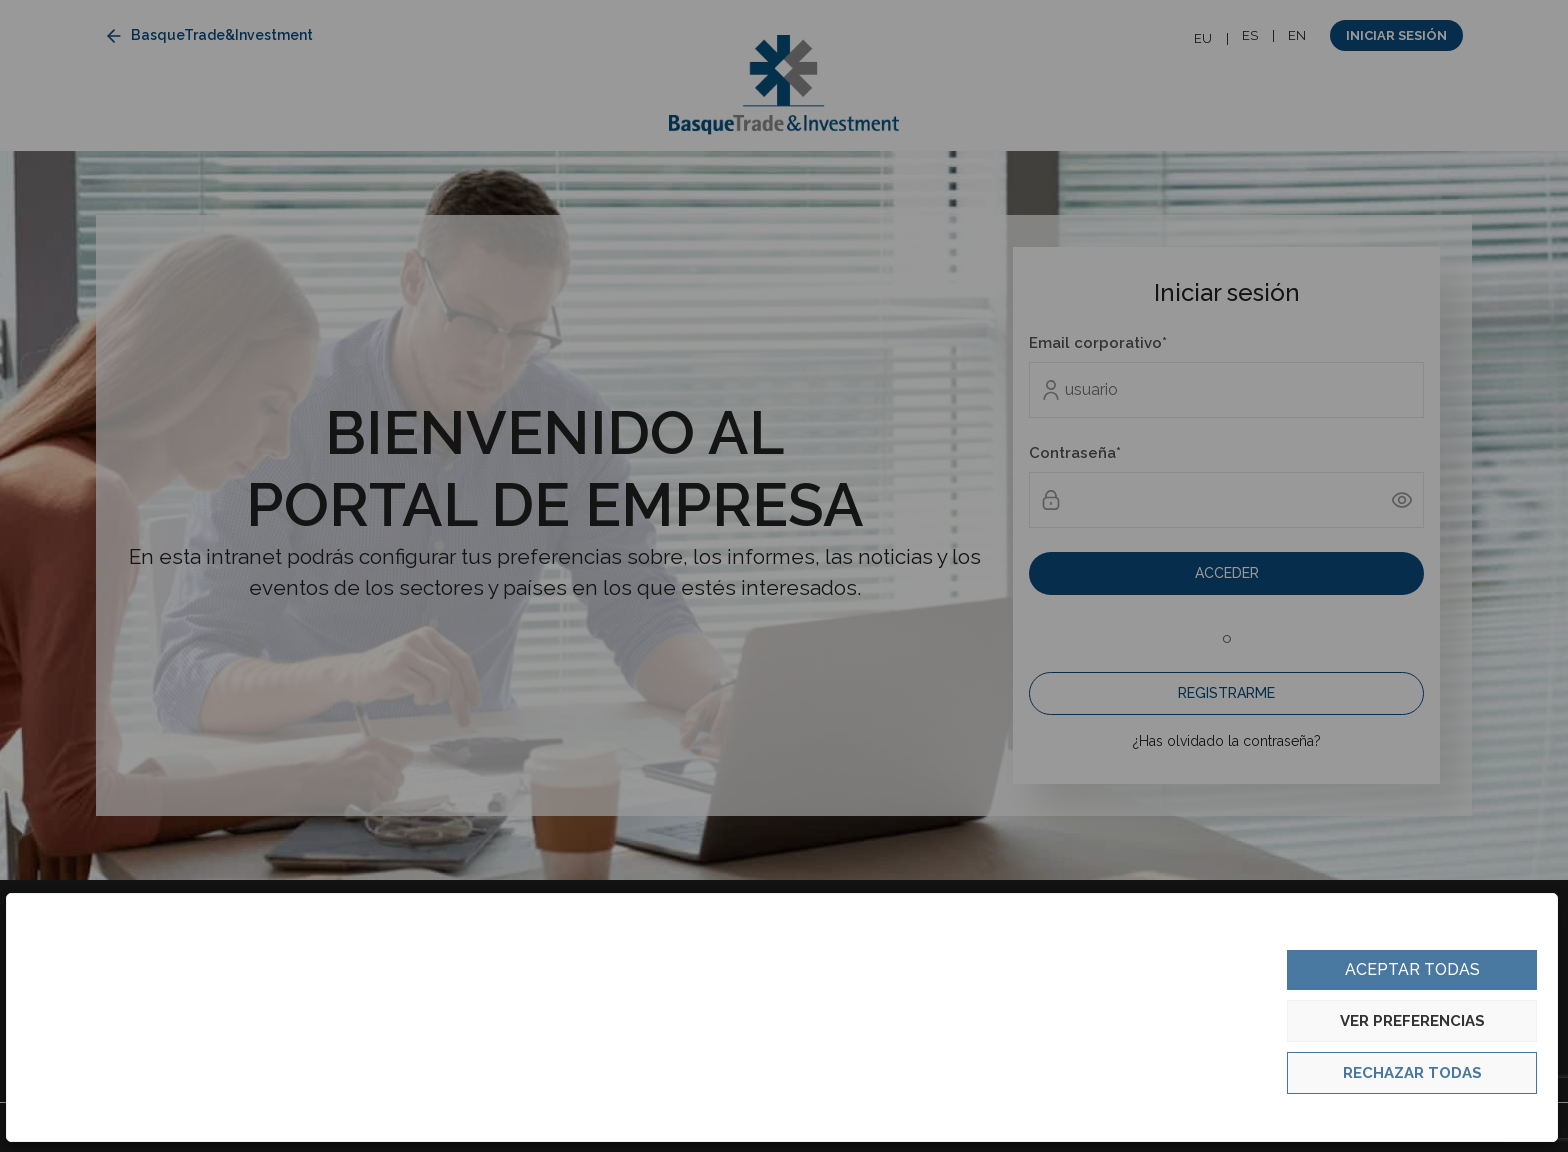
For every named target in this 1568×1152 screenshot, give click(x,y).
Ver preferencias (1412, 1021)
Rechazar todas (1412, 1073)
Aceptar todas (1412, 969)
